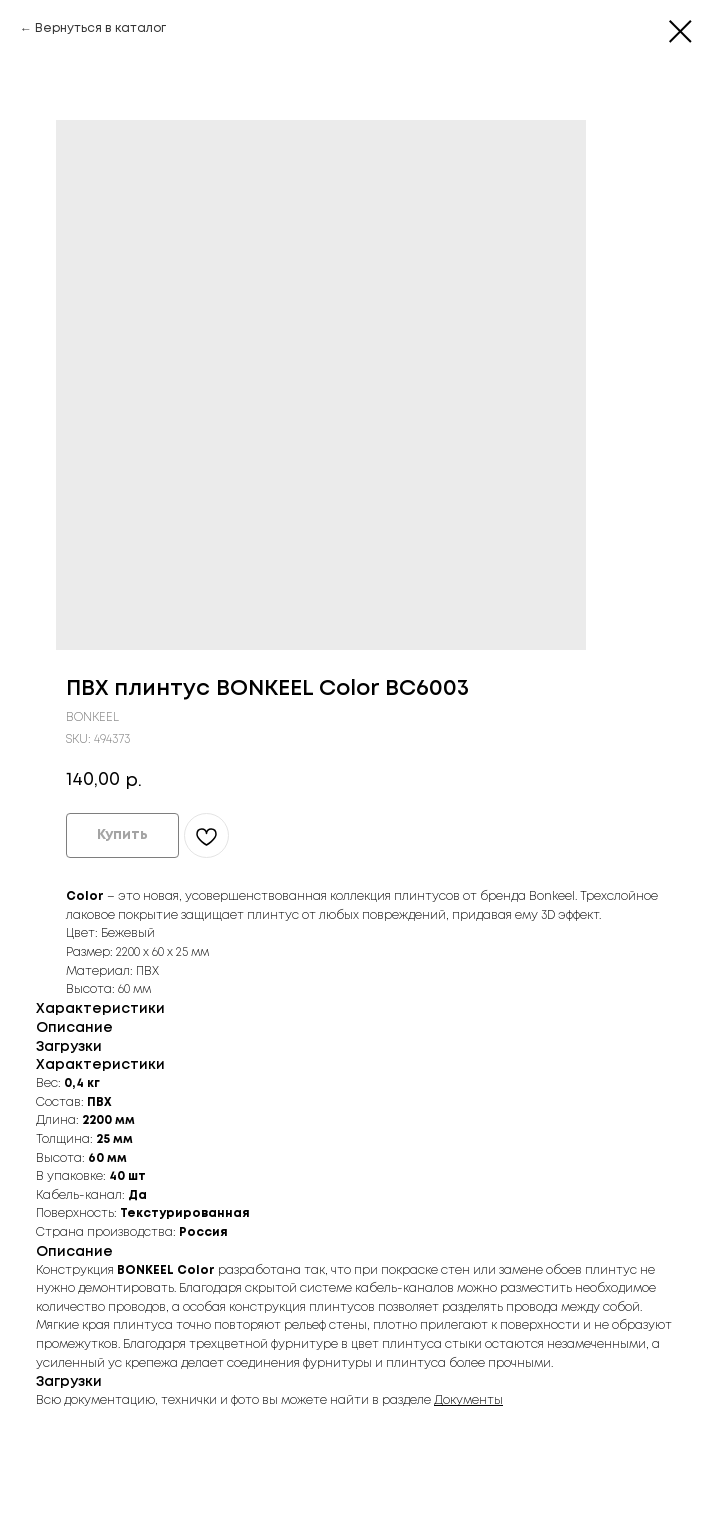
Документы (468, 1400)
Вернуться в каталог (100, 28)
